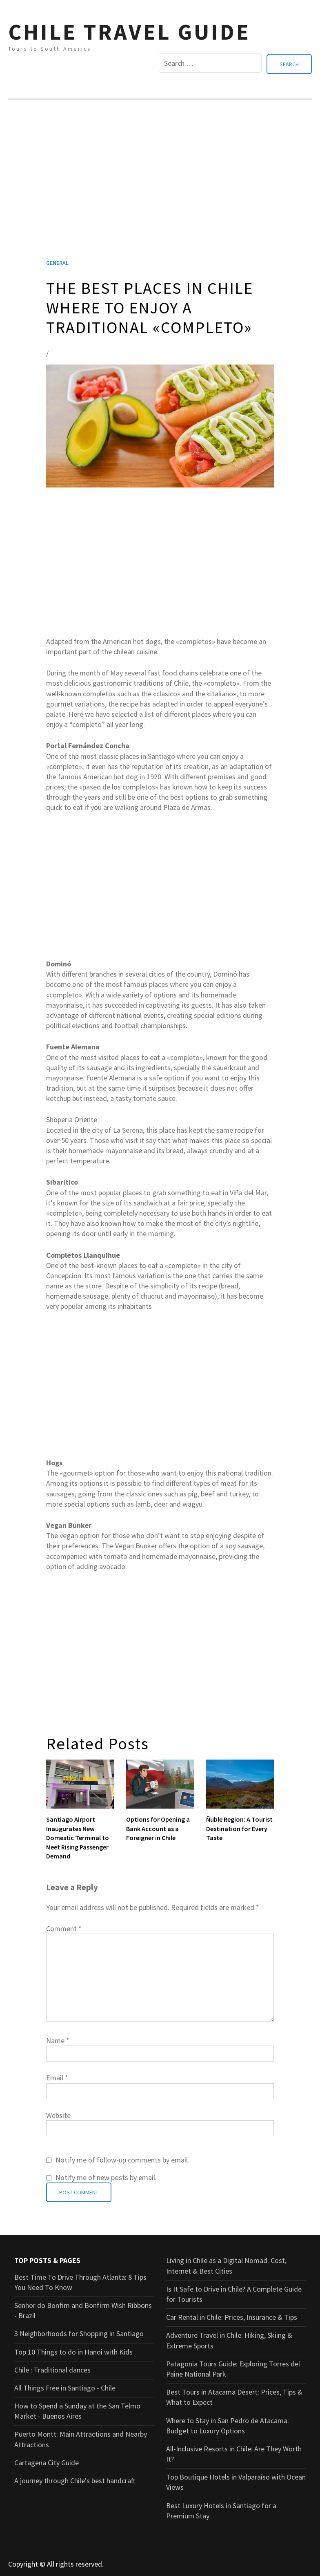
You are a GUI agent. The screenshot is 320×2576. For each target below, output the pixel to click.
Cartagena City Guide (46, 2461)
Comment (64, 1927)
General (57, 261)
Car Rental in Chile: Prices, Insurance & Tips (231, 2316)
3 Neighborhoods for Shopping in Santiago (79, 2332)
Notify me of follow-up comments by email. (122, 2158)
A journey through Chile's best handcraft (75, 2479)
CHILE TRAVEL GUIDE (129, 32)
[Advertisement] (160, 188)
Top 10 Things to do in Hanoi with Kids (73, 2350)
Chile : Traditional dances (52, 2368)
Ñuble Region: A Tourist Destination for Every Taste (239, 1827)
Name (57, 2039)
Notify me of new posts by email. (106, 2176)
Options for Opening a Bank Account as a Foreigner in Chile (158, 1827)
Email (57, 2076)
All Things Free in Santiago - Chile (65, 2386)
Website (58, 2113)
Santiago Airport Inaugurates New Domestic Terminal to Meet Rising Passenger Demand (77, 1836)
